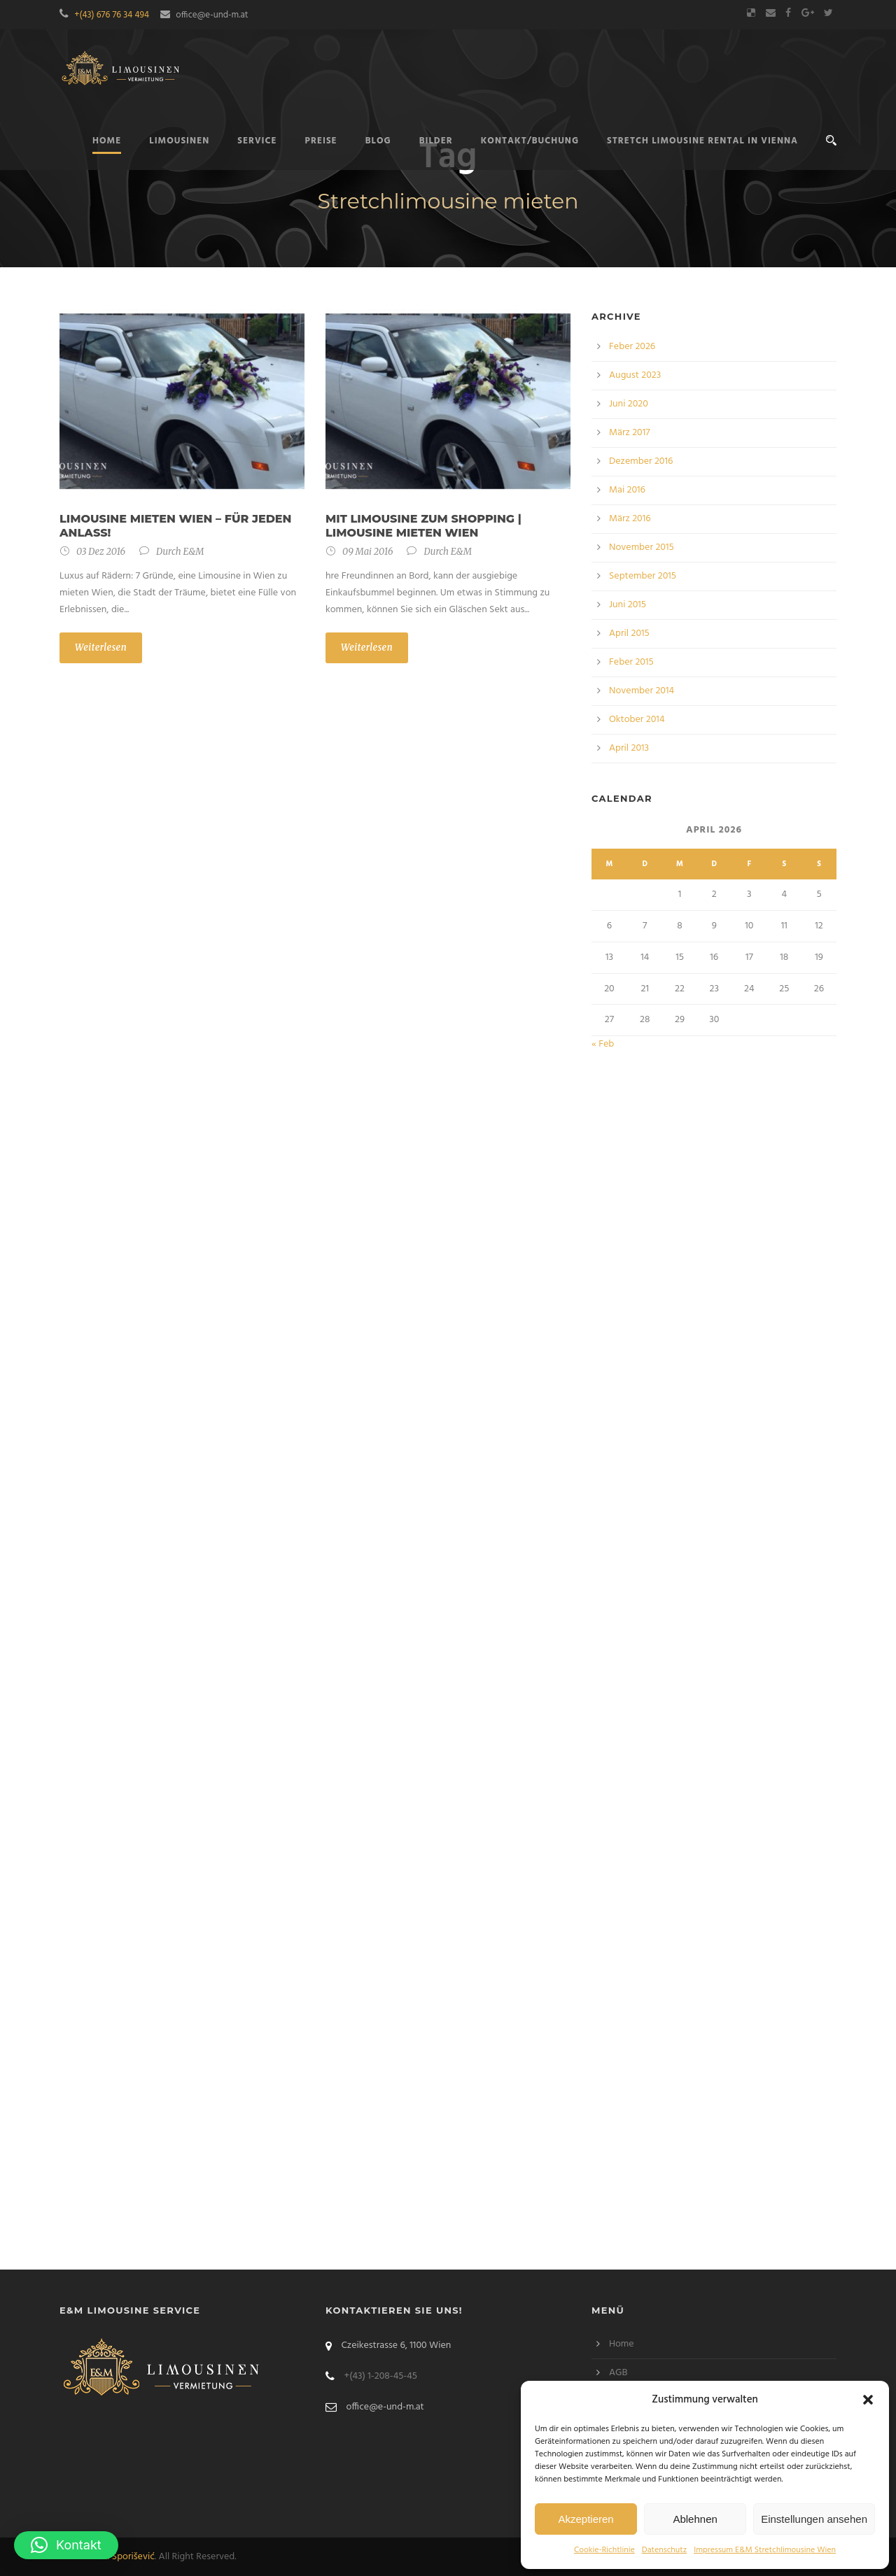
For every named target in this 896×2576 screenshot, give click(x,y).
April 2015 (629, 633)
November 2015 (641, 547)
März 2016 (630, 519)
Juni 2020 (628, 404)
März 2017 (629, 433)
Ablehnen (695, 2519)
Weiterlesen (101, 647)
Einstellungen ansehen (814, 2519)
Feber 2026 (632, 347)
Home (621, 2344)
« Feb (603, 1044)
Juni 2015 (627, 605)
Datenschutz (664, 2550)
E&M (193, 552)
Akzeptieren (585, 2519)
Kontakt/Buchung (530, 141)
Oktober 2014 (636, 720)
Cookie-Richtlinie (604, 2550)
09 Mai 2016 (367, 552)
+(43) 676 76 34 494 (111, 15)
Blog (378, 141)
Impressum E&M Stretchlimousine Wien (765, 2550)
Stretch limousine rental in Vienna (702, 141)
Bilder (436, 141)
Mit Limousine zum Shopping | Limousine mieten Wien (424, 526)
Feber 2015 (631, 662)
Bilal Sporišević (123, 2557)
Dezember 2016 (641, 461)
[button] (868, 2400)
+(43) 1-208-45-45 (380, 2376)
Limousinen (179, 141)
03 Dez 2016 (100, 552)
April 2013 (629, 748)
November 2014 (641, 691)
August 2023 (635, 375)
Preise (321, 141)
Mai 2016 (627, 490)
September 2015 (642, 576)
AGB (618, 2373)
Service (256, 141)
